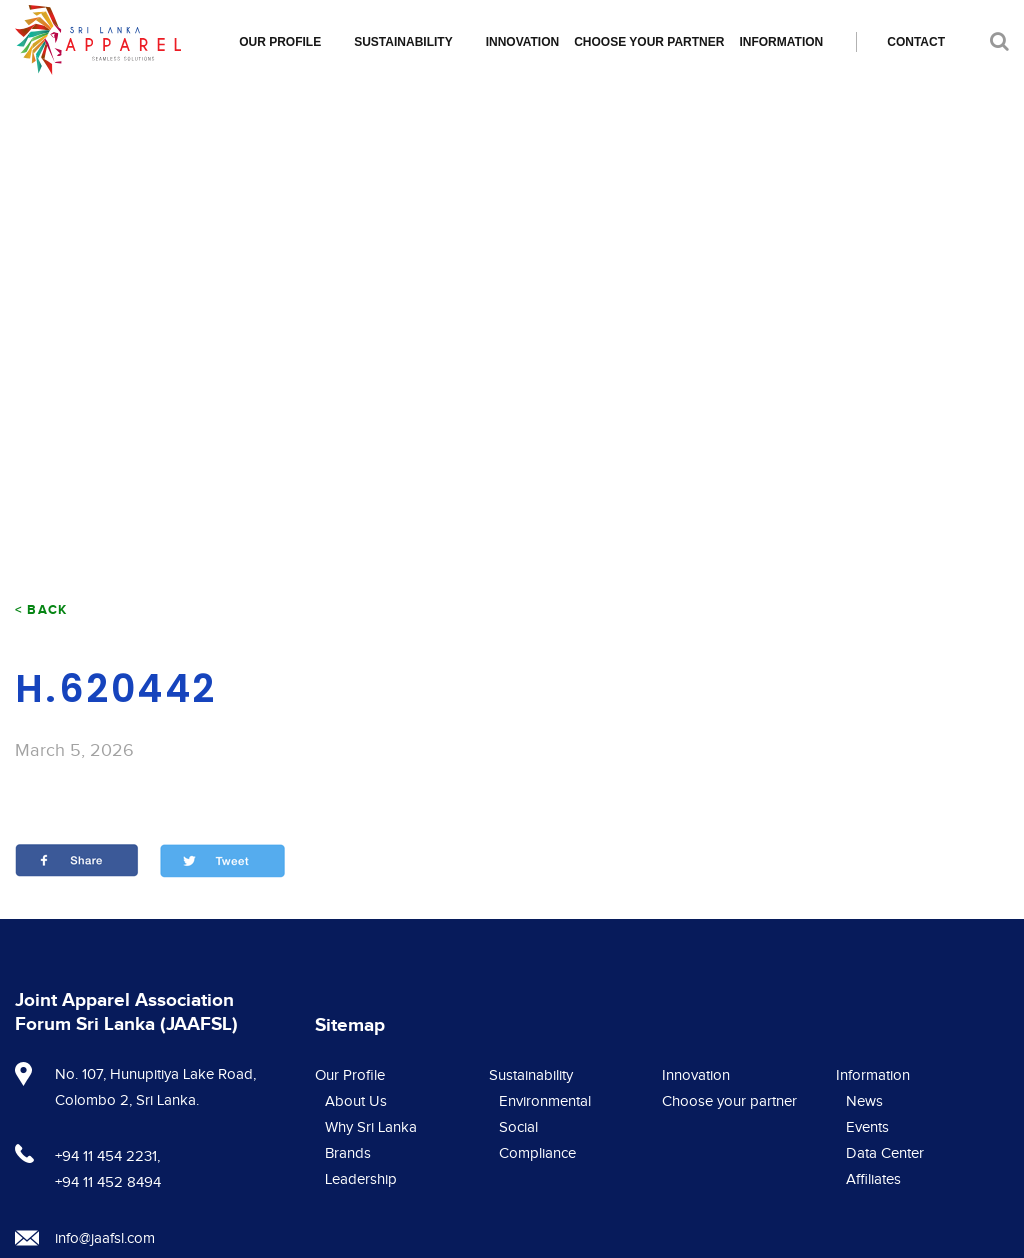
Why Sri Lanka (371, 1127)
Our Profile (280, 42)
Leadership (361, 1179)
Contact (916, 42)
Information (781, 42)
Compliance (537, 1153)
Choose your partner (649, 42)
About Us (356, 1101)
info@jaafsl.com (105, 1238)
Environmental (545, 1101)
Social (518, 1127)
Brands (348, 1153)
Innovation (523, 42)
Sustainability (403, 42)
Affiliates (873, 1179)
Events (867, 1127)
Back (47, 610)
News (864, 1101)
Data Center (885, 1153)
